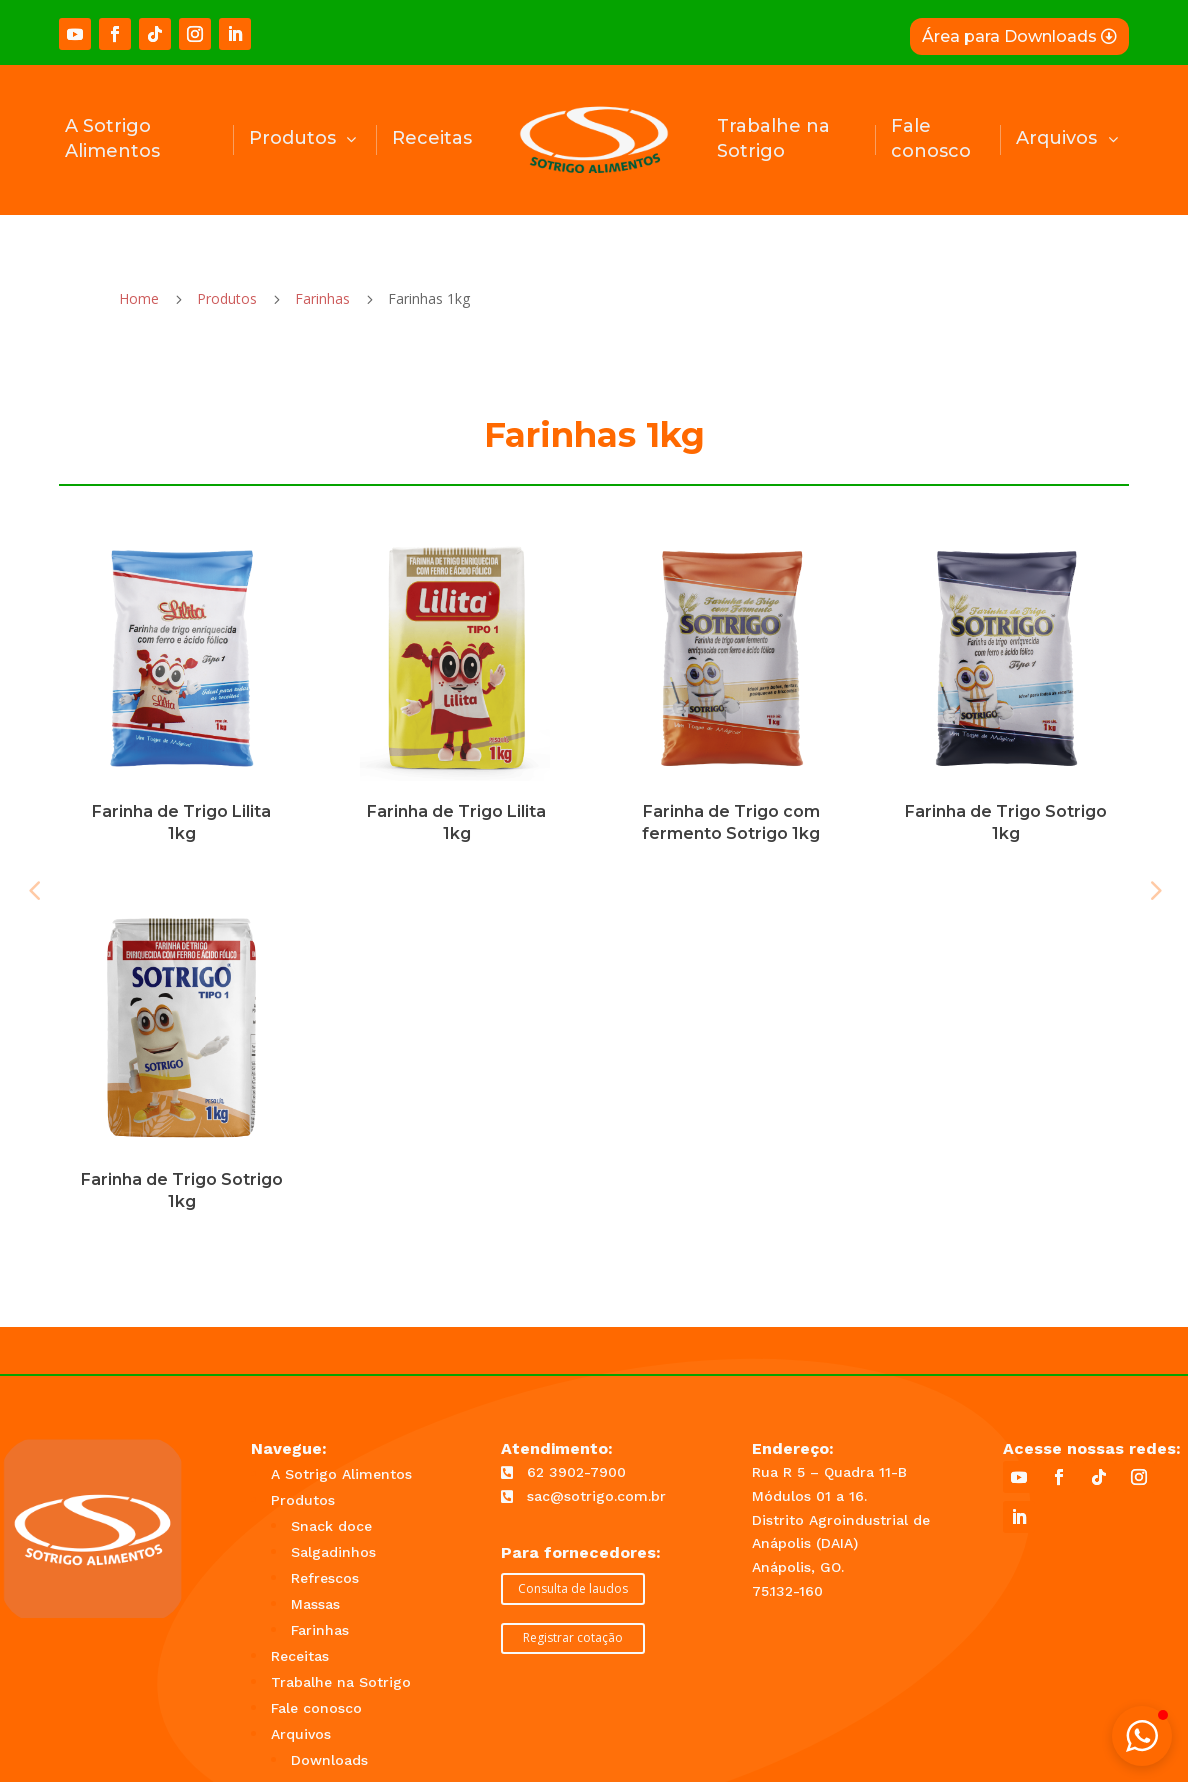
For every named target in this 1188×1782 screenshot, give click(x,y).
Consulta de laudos (573, 1588)
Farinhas (322, 298)
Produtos (227, 298)
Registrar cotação (573, 1637)
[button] (1142, 1736)
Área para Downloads (1009, 36)
